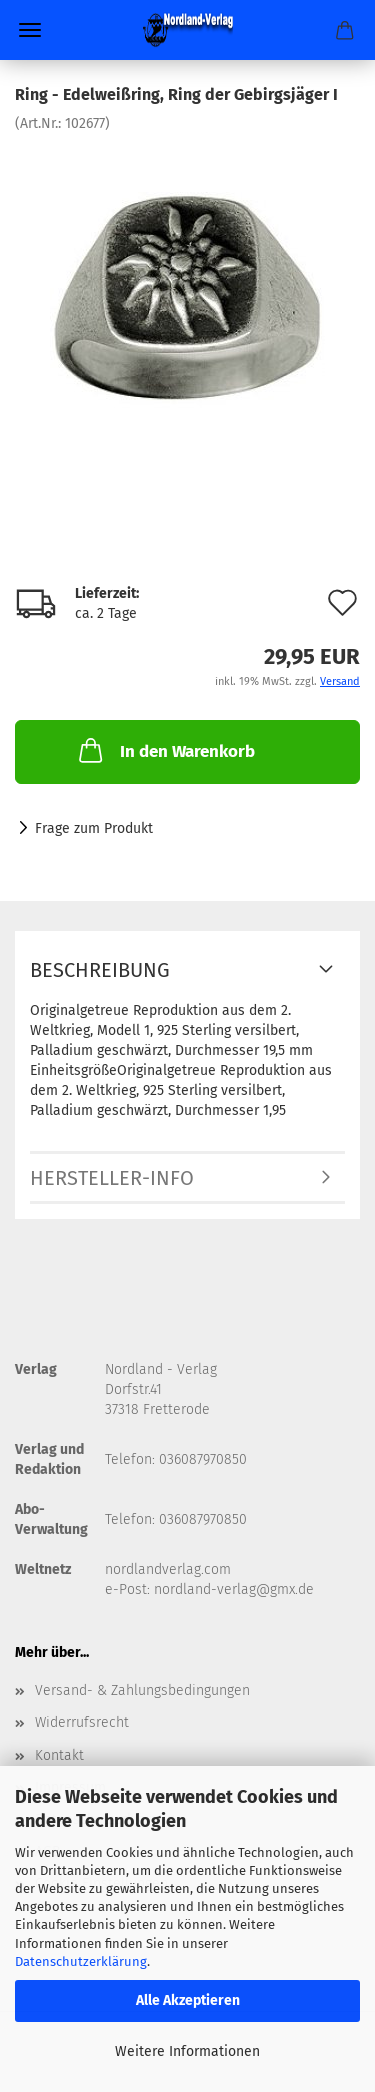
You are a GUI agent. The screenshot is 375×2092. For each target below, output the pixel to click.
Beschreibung (100, 970)
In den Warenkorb (165, 750)
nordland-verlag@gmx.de (234, 1589)
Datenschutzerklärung (81, 1961)
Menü (30, 30)
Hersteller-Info (112, 1178)
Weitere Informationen (187, 2051)
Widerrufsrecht (82, 1722)
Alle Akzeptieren (188, 2000)
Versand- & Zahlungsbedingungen (142, 1690)
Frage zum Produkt (94, 828)
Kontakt (59, 1755)
